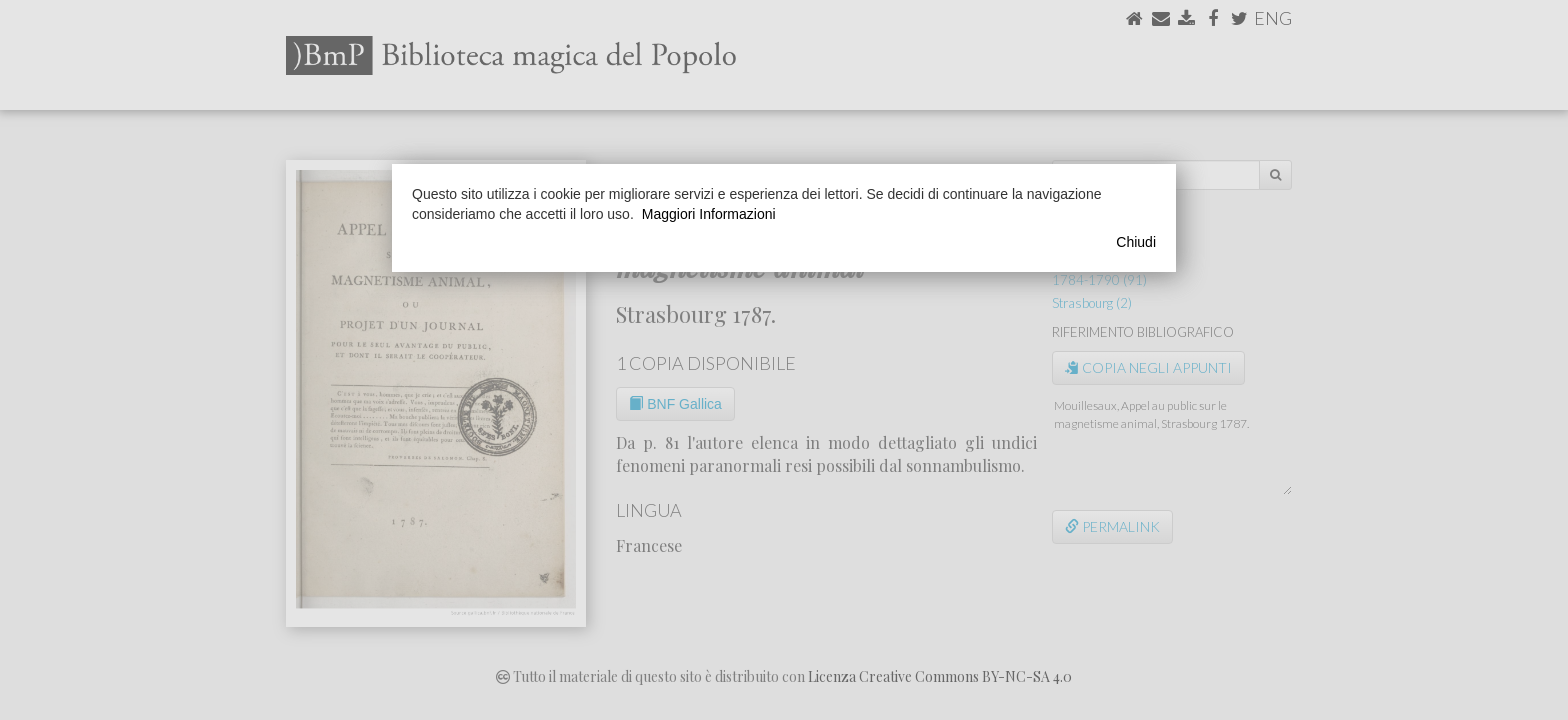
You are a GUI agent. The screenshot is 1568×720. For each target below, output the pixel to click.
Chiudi (1136, 242)
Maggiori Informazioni (709, 214)
